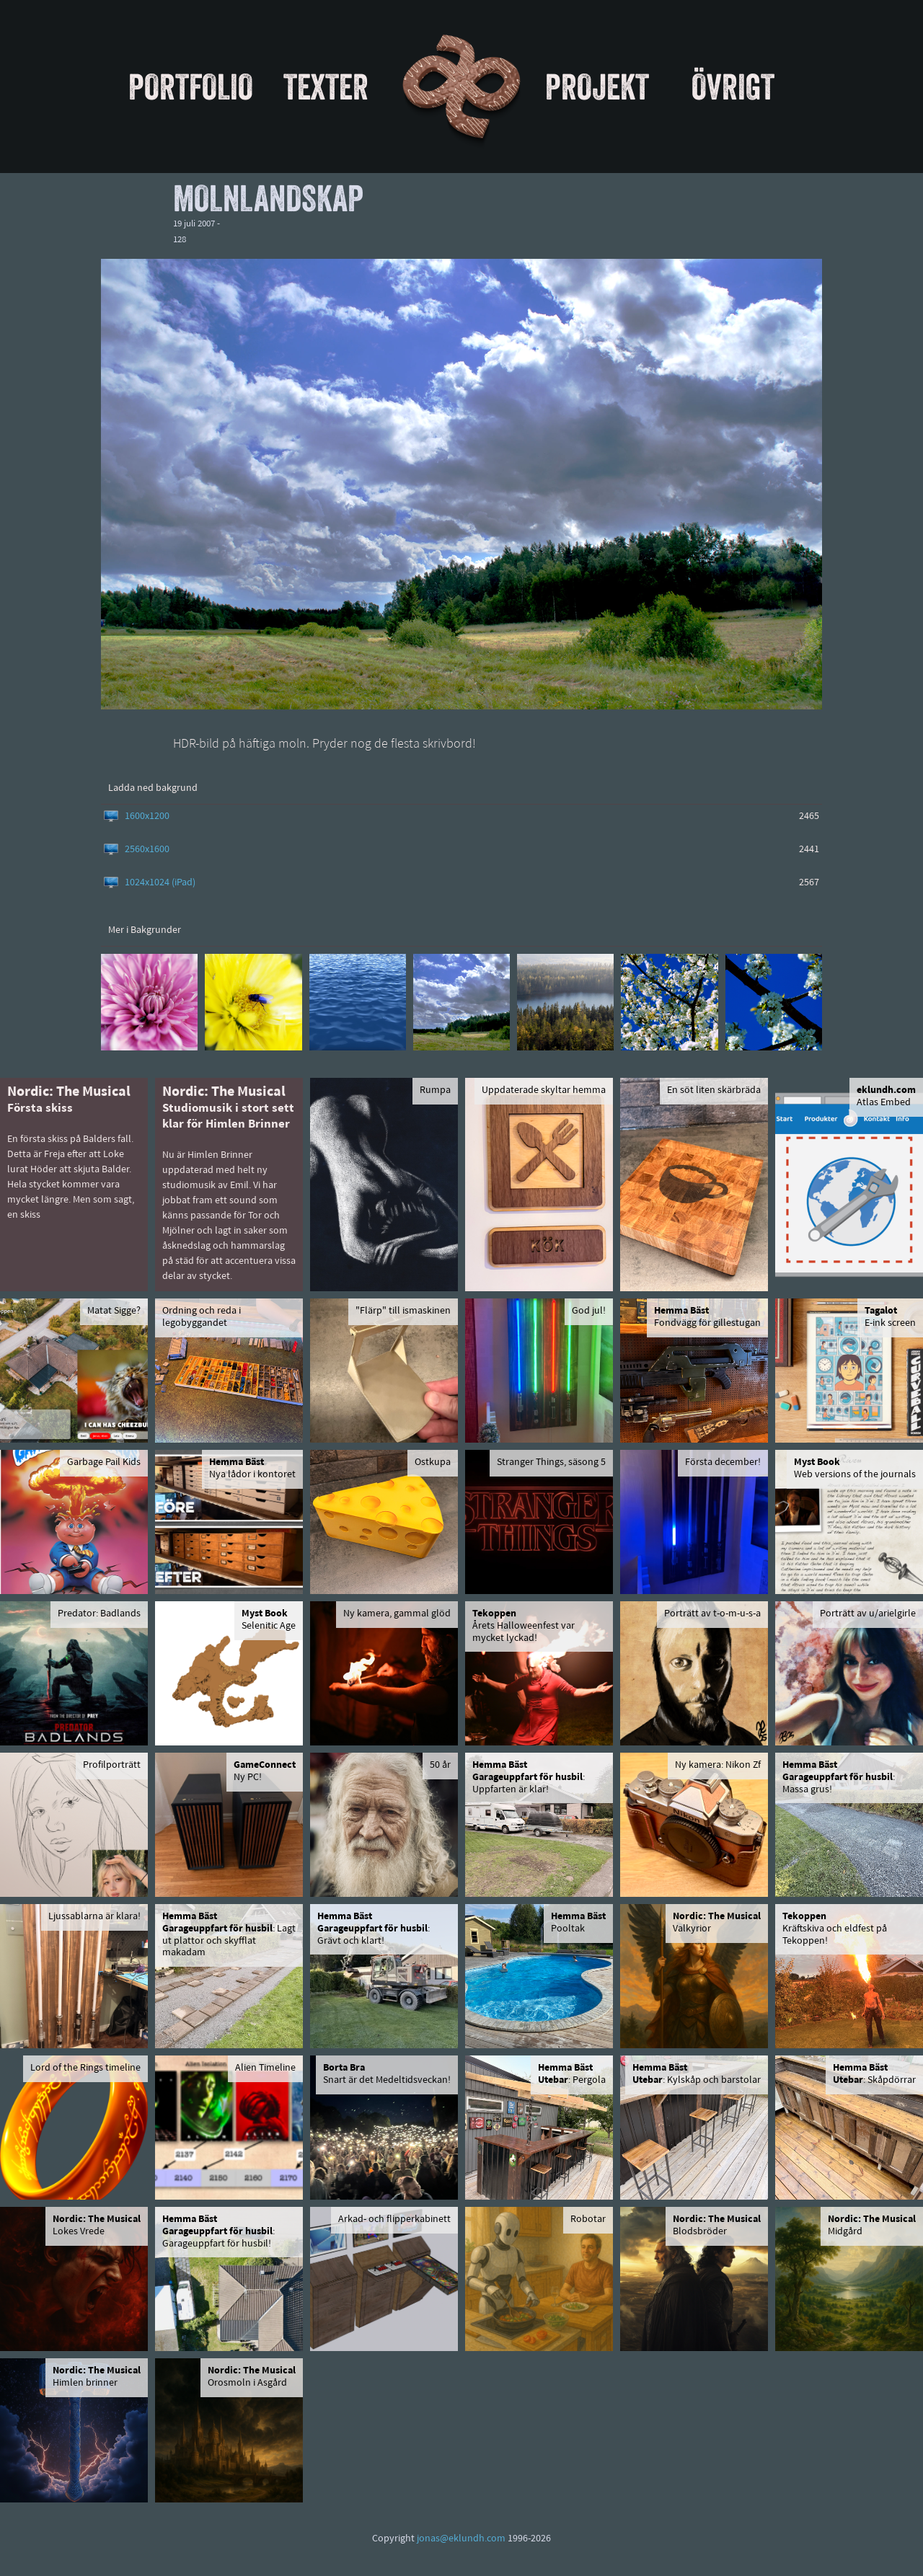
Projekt (597, 86)
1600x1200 (147, 816)
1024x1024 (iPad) (160, 882)
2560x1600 (147, 849)
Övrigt (733, 86)
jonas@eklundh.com (461, 2538)
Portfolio (190, 86)
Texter (325, 86)
